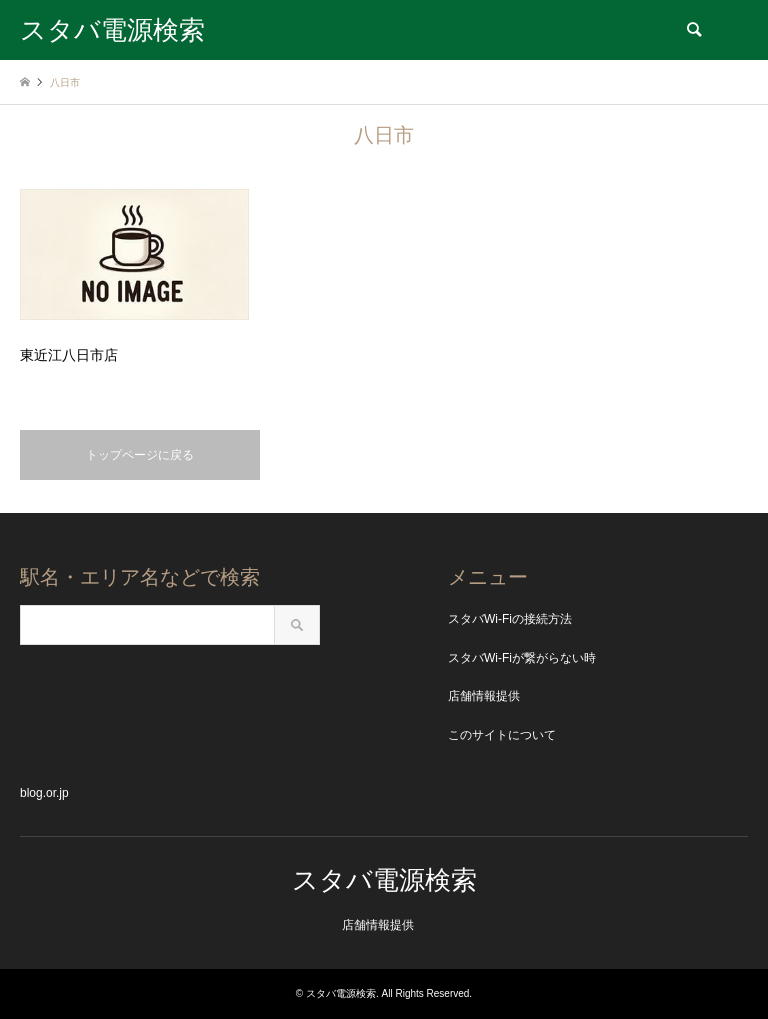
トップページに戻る (140, 455)
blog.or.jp (44, 793)
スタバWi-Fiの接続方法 (510, 619)
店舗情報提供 (484, 696)
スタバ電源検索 (384, 880)
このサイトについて (502, 735)
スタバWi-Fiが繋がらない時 (522, 658)
